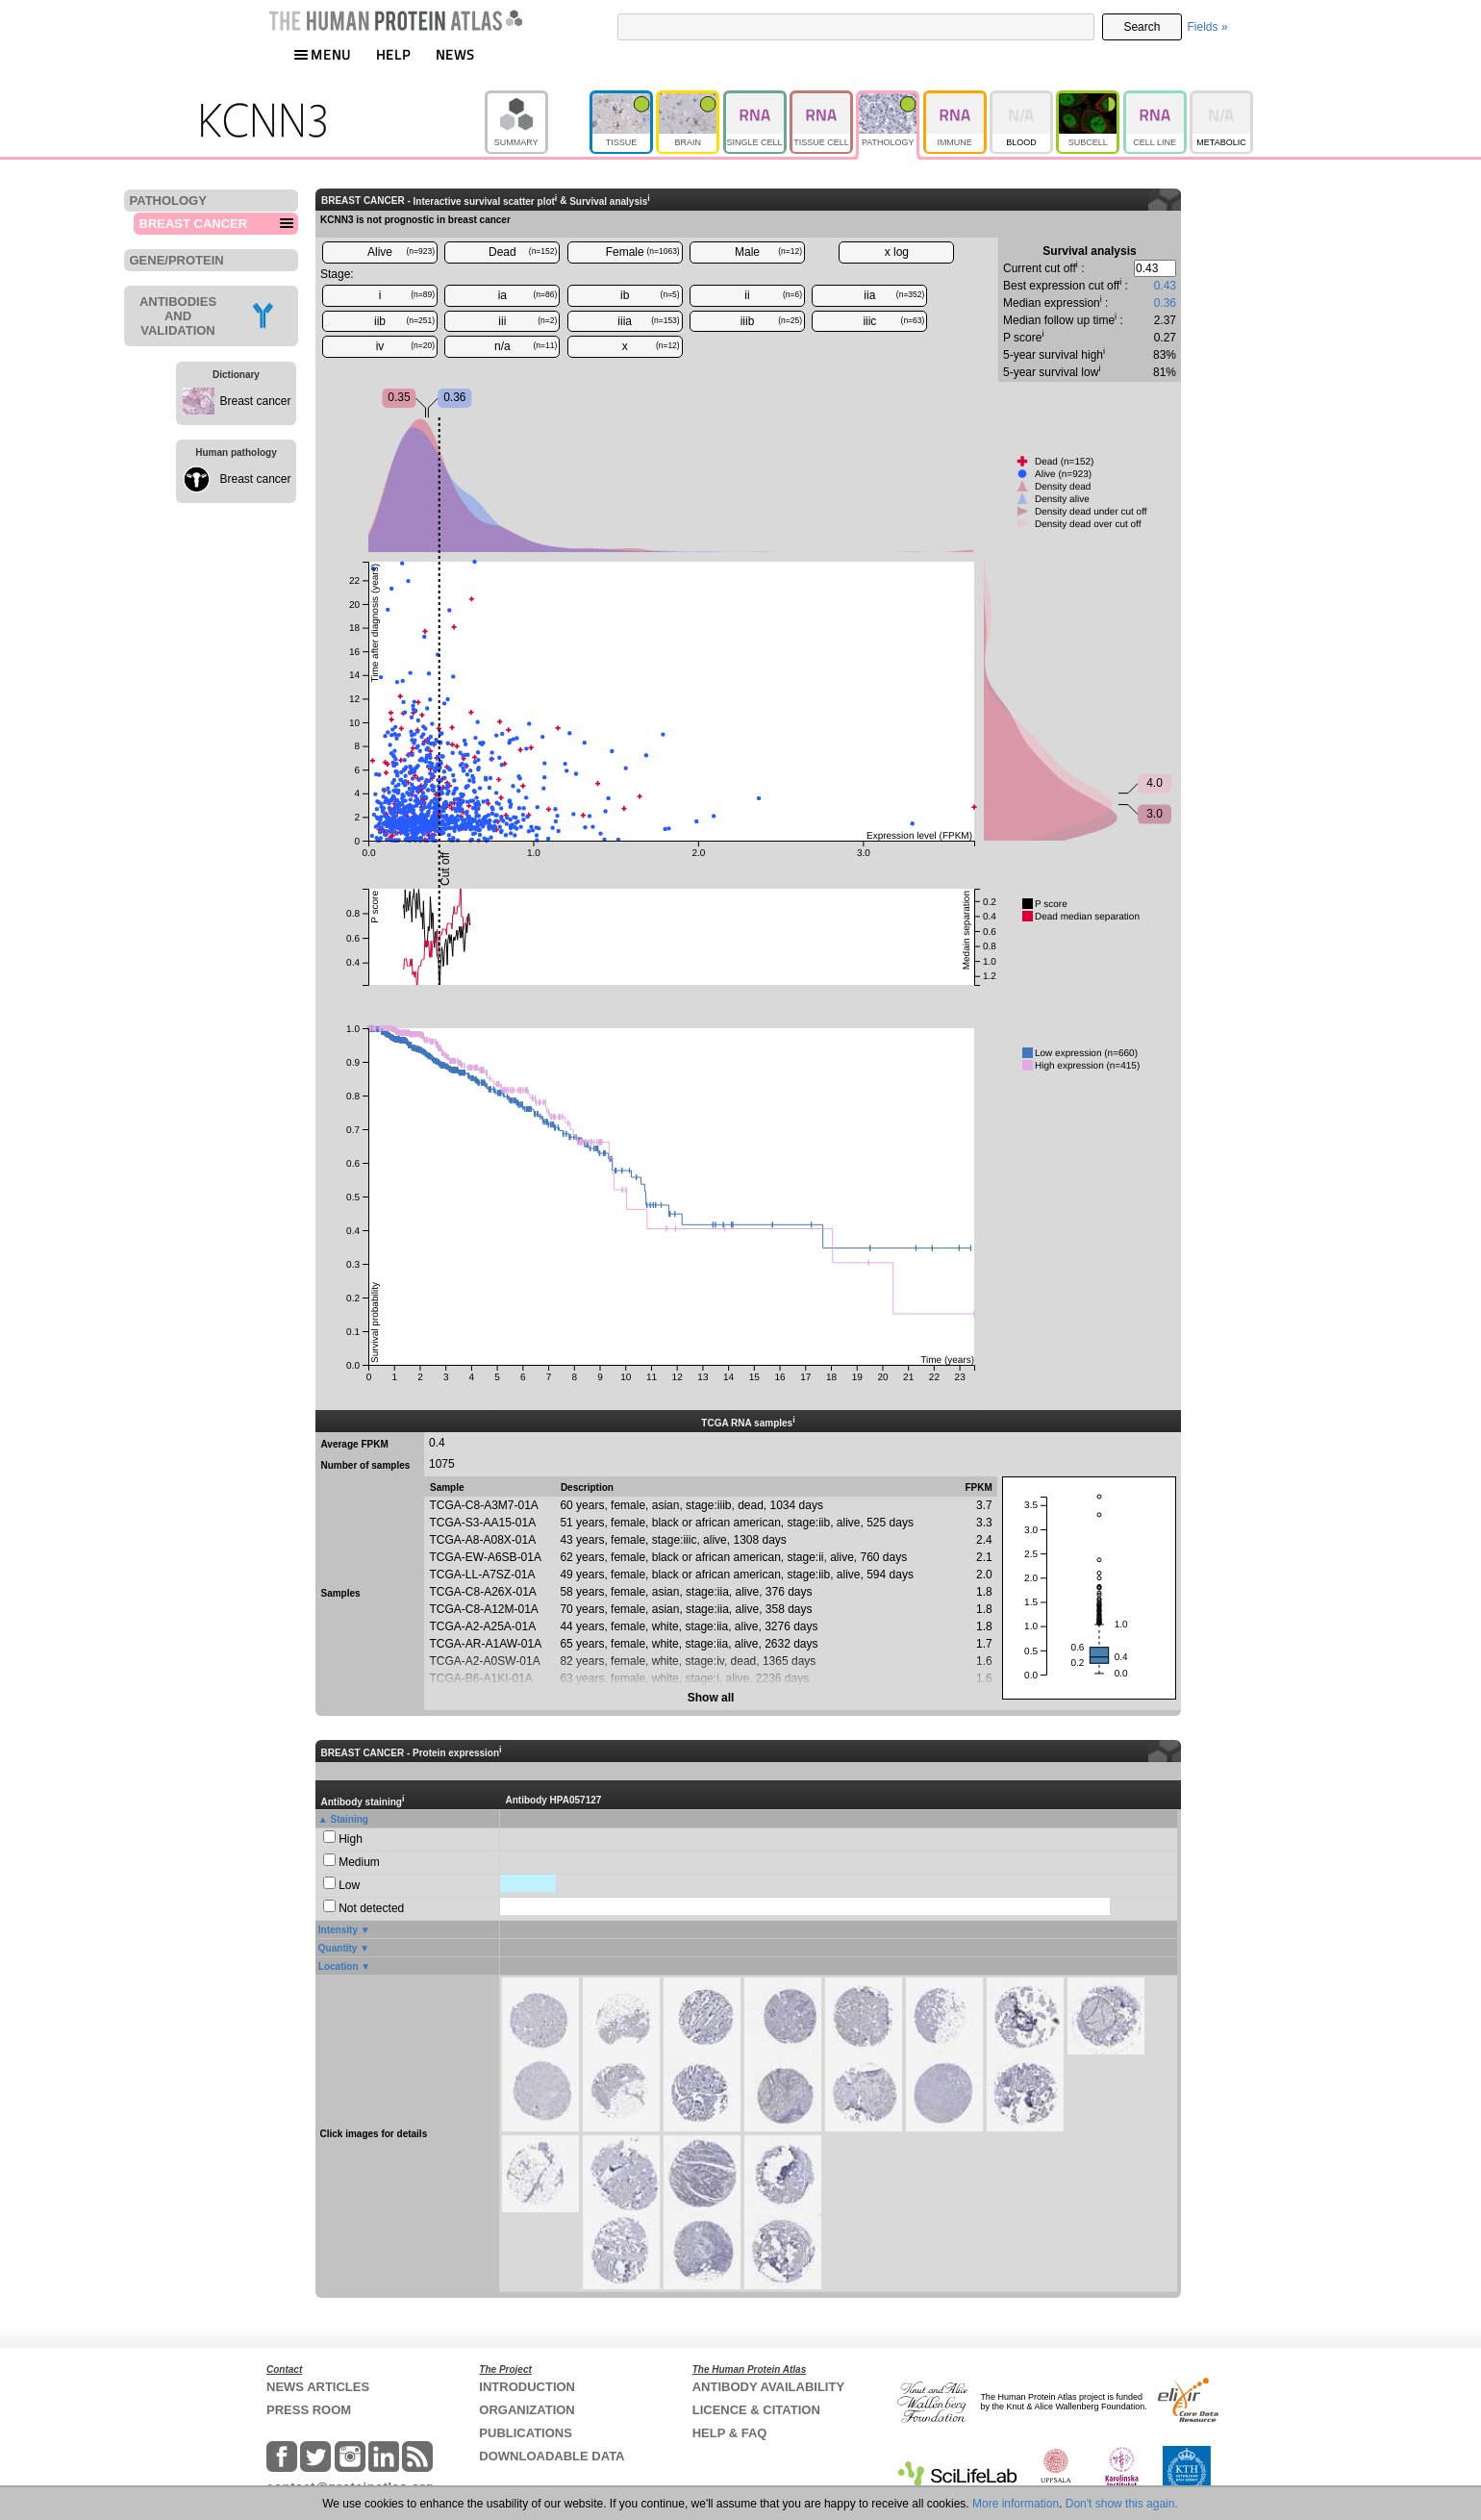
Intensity (338, 1930)
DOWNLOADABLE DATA (551, 2456)
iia (894, 295)
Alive (401, 252)
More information (1015, 2503)
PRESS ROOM (308, 2410)
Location (338, 1966)
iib (404, 321)
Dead (523, 252)
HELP (393, 54)
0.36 (1165, 303)
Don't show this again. (1122, 2503)
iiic (893, 321)
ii (773, 295)
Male (768, 252)
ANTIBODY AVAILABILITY (768, 2387)
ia (528, 295)
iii (527, 321)
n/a (525, 346)
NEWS (455, 54)
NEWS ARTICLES (317, 2387)
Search (1141, 27)
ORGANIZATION (526, 2410)
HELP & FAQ (729, 2433)
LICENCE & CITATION (756, 2410)
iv (405, 346)
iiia (648, 321)
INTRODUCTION (527, 2387)
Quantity (338, 1948)
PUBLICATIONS (525, 2433)
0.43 (1165, 285)
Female (643, 252)
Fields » (1208, 27)
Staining (349, 1819)
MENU (322, 54)
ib (650, 295)
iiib (771, 321)
